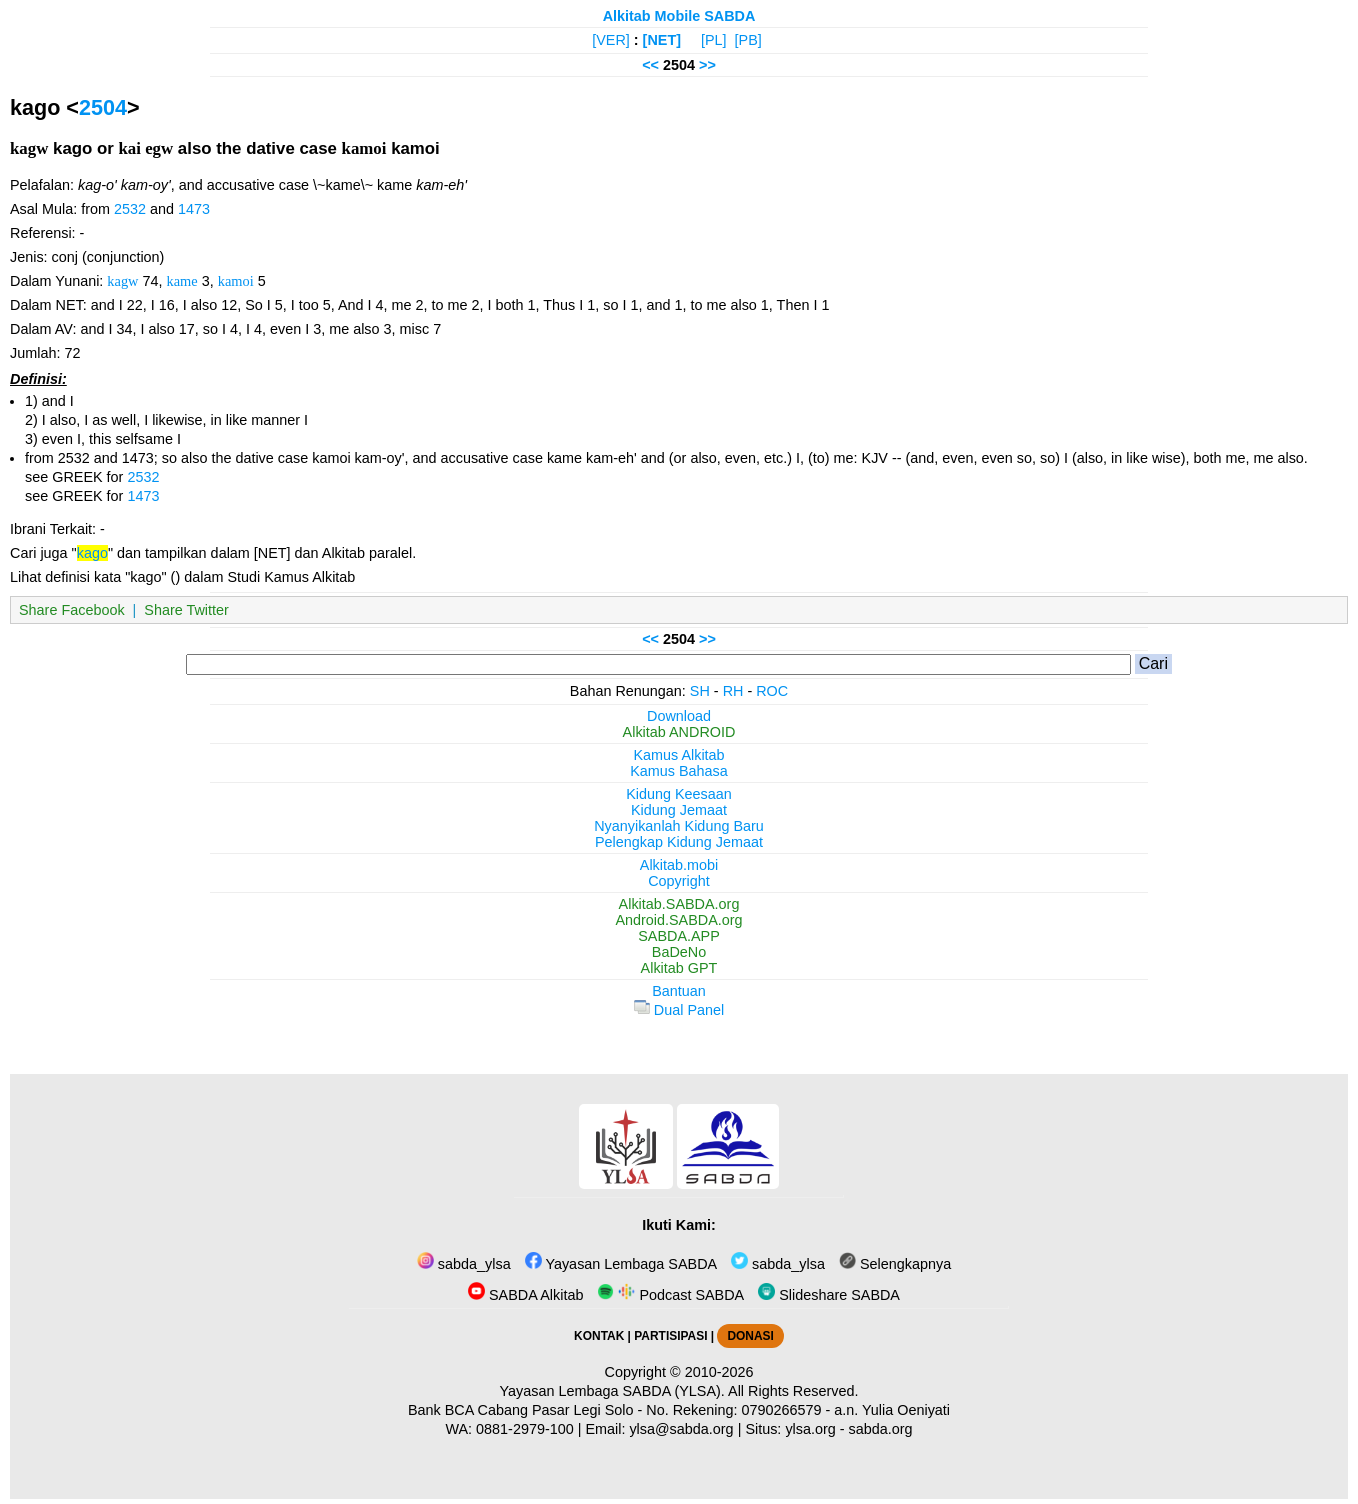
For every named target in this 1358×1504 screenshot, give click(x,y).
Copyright (679, 881)
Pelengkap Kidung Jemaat (679, 842)
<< (650, 65)
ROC (772, 691)
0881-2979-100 (525, 1429)
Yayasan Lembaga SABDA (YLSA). (612, 1391)
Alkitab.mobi (679, 865)
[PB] (748, 40)
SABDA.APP (679, 936)
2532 (130, 209)
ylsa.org (810, 1429)
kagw (122, 281)
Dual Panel (679, 1010)
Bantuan (679, 991)
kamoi (236, 281)
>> (707, 65)
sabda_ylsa (464, 1264)
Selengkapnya (895, 1264)
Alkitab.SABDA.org (679, 904)
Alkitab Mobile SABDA (679, 16)
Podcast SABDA (670, 1295)
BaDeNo (679, 952)
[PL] (714, 40)
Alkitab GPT (679, 968)
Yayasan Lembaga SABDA (621, 1264)
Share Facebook (72, 610)
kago (92, 553)
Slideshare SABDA (829, 1295)
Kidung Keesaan (679, 794)
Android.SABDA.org (678, 920)
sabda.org (881, 1429)
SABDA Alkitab (525, 1295)
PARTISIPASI (670, 1336)
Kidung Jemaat (679, 810)
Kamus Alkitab (678, 755)
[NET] (662, 40)
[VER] (611, 40)
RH (733, 691)
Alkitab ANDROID (679, 732)
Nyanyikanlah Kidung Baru (679, 826)
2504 (103, 107)
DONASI (750, 1336)
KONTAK (599, 1336)
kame (182, 281)
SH (700, 691)
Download (679, 716)
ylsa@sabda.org (681, 1429)
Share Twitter (186, 610)
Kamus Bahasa (679, 771)
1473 (194, 209)
